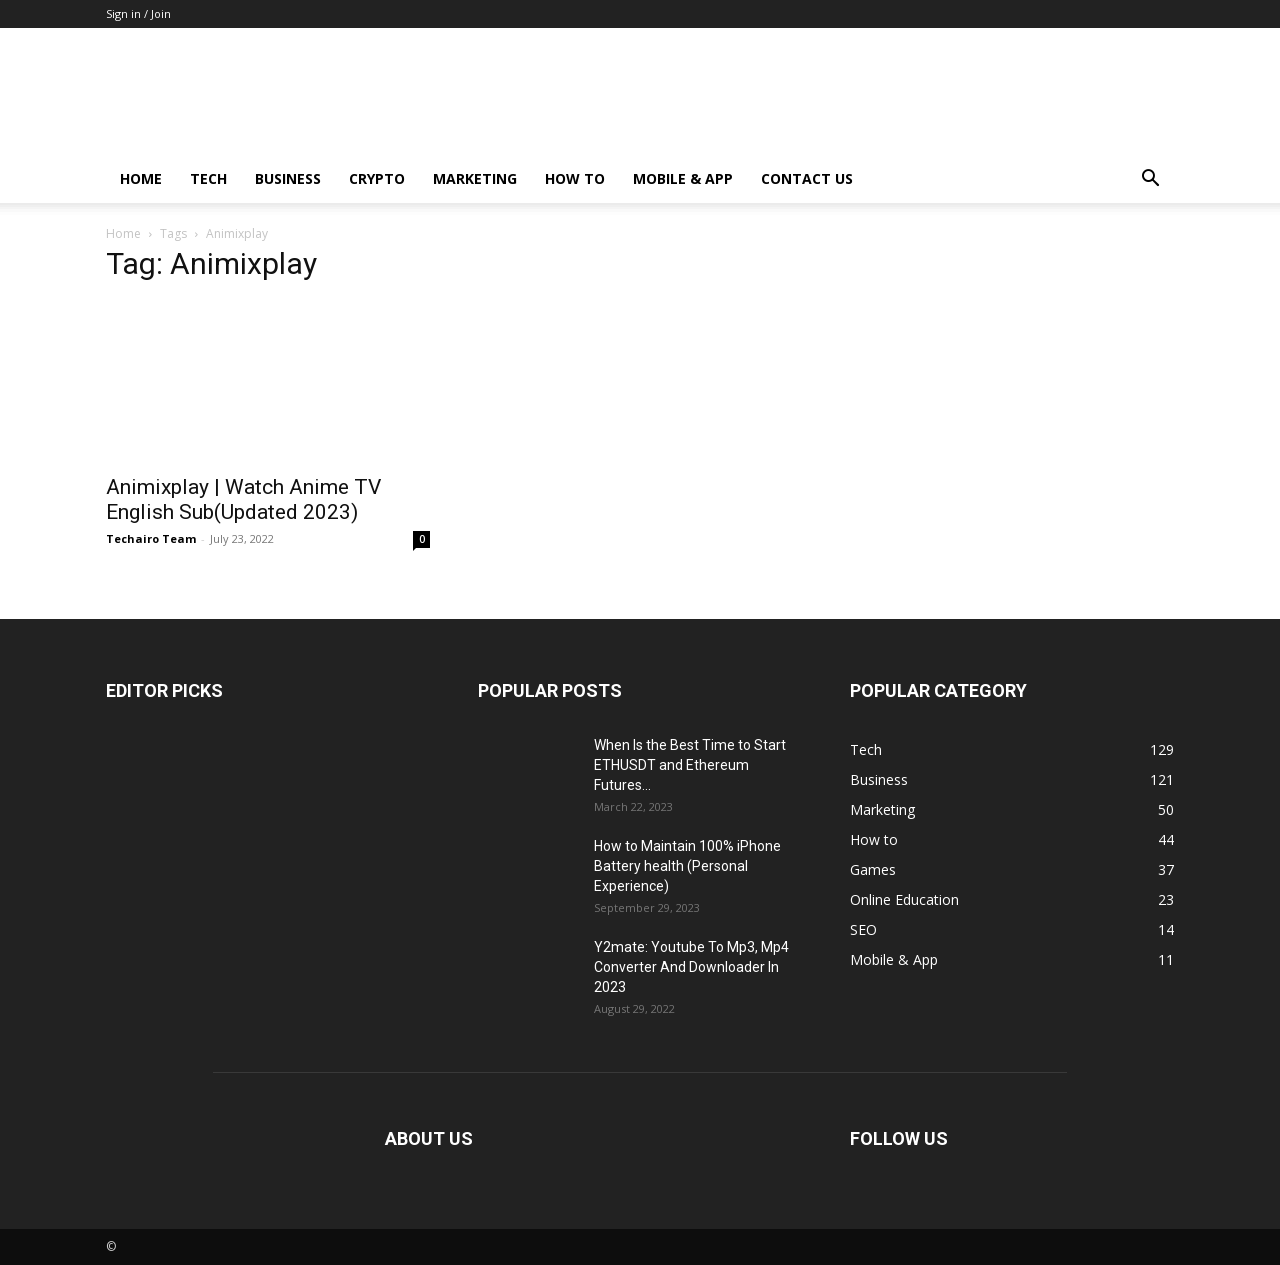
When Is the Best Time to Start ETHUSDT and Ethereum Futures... (690, 765)
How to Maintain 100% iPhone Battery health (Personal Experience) (687, 866)
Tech (208, 178)
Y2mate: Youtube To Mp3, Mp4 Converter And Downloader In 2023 (691, 967)
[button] (1150, 180)
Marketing (475, 178)
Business (288, 178)
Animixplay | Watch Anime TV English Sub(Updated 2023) (243, 499)
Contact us (807, 178)
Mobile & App (683, 178)
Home (141, 178)
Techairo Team (151, 538)
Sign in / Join (138, 13)
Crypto (377, 178)
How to (575, 178)
